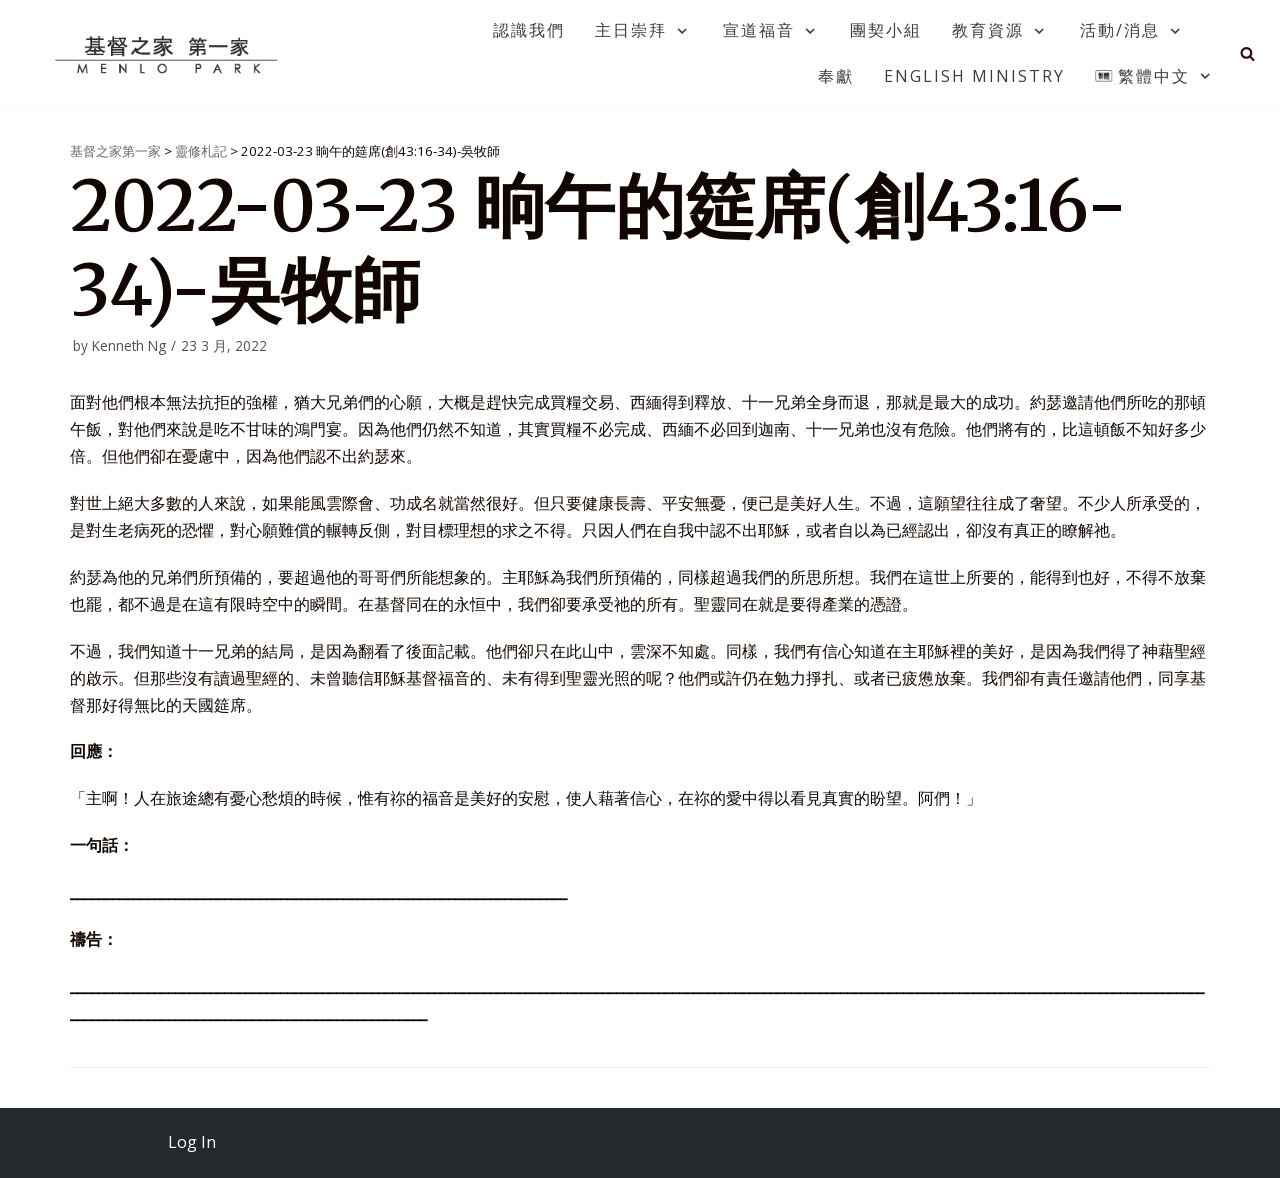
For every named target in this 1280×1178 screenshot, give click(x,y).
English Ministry (974, 76)
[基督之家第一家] (169, 54)
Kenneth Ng (129, 345)
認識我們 (529, 30)
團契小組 (886, 30)
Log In (192, 1142)
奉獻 (836, 76)
